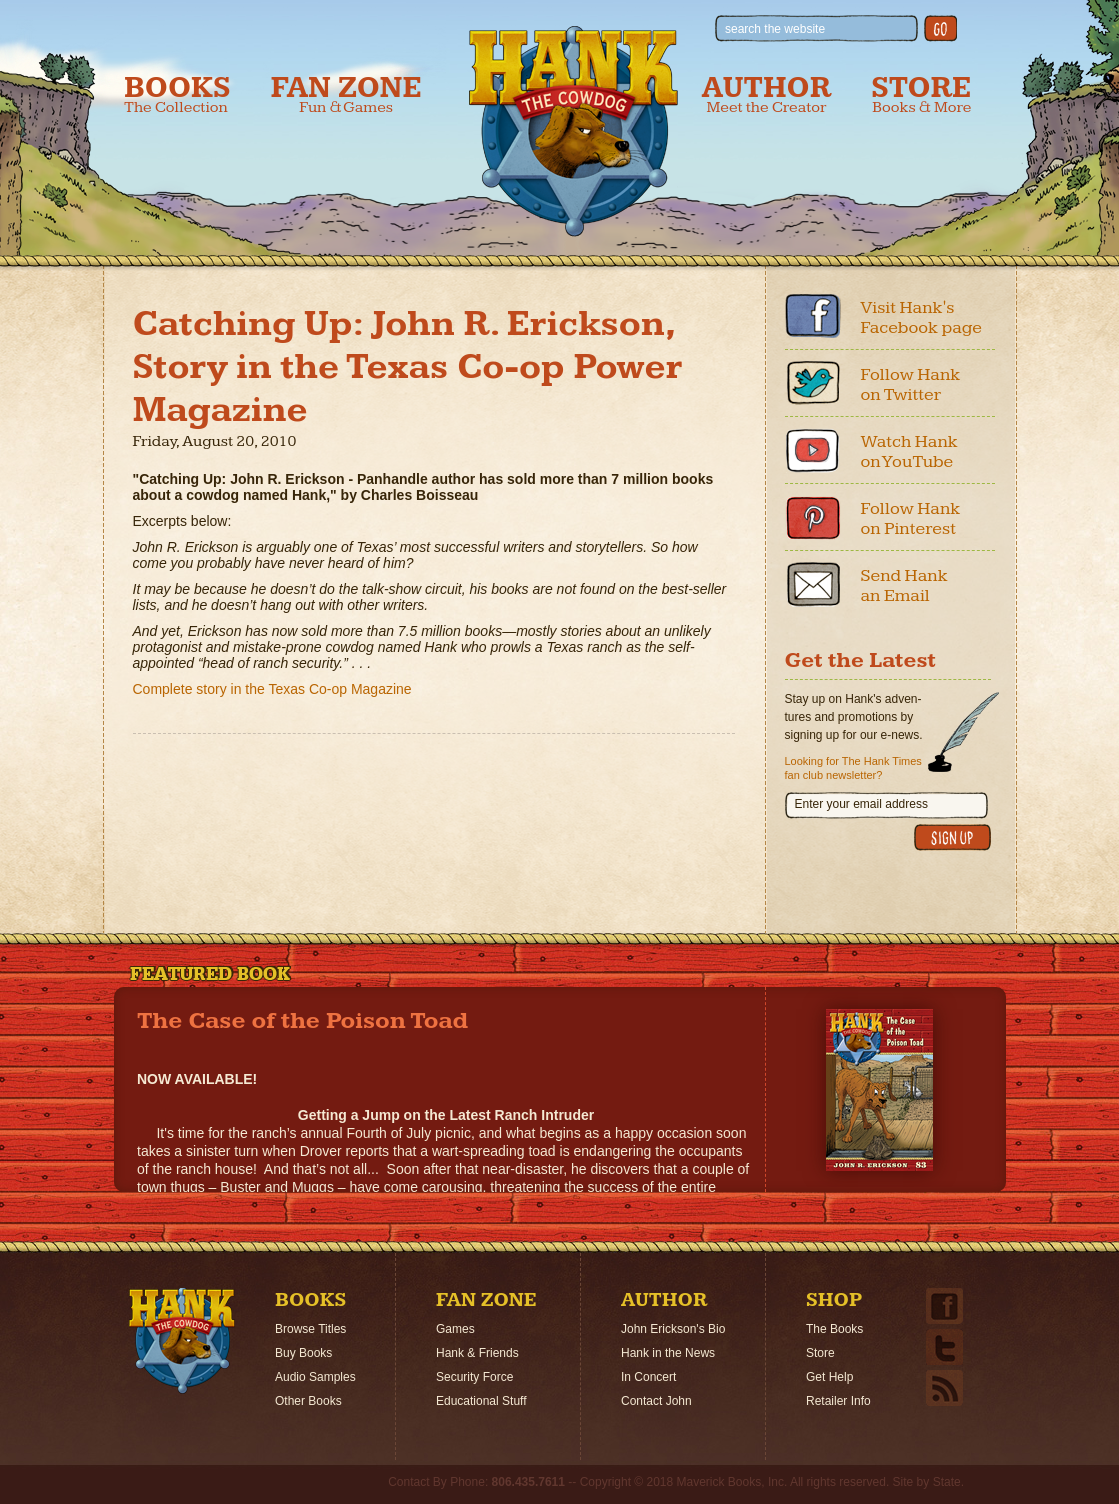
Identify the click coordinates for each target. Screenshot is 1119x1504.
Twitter (813, 383)
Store (921, 94)
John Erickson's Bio (673, 1329)
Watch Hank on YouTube (909, 451)
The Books (834, 1329)
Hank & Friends (477, 1353)
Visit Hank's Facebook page (922, 317)
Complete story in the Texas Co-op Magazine (272, 689)
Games (455, 1329)
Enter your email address (861, 804)
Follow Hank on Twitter (911, 384)
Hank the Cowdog (573, 131)
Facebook (813, 316)
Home (182, 1341)
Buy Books (303, 1353)
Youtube (813, 450)
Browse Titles (310, 1329)
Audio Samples (315, 1377)
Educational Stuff (481, 1401)
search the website (775, 29)
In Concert (648, 1377)
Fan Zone (346, 94)
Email (813, 584)
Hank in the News (668, 1353)
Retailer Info (838, 1401)
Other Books (308, 1401)
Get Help (829, 1377)
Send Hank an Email (904, 585)
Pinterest (813, 517)
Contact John (656, 1401)
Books (177, 94)
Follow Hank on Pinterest (911, 518)
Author (767, 94)
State (947, 1482)
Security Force (474, 1377)
